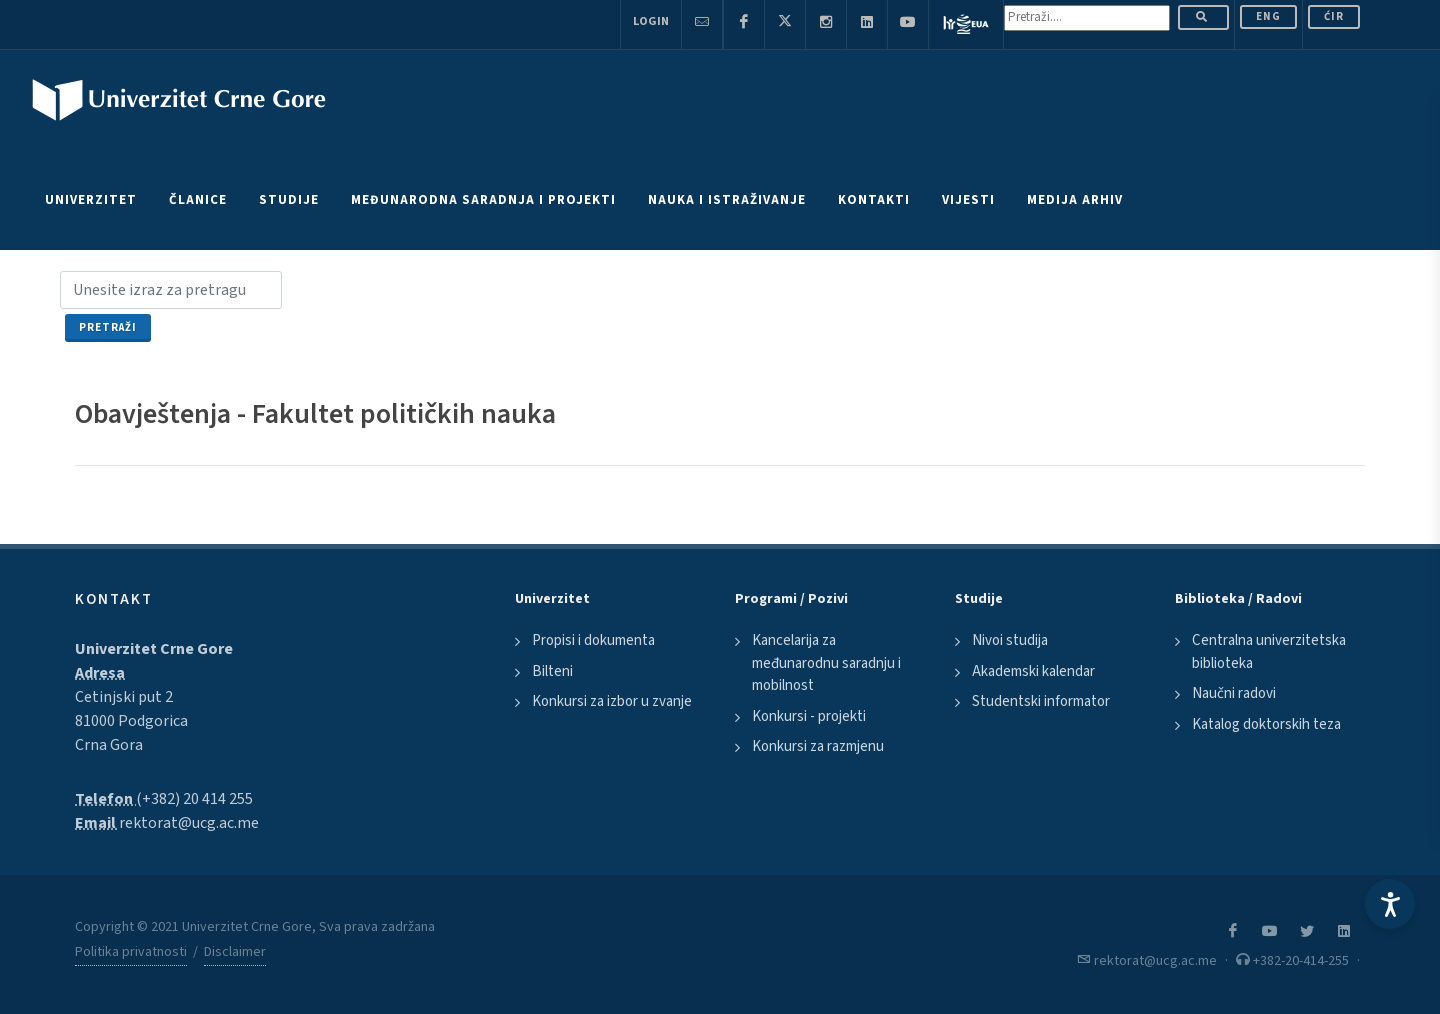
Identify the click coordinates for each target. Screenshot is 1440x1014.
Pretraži (108, 327)
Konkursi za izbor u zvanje (612, 701)
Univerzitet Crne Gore (154, 649)
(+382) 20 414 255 (194, 799)
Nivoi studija (1010, 640)
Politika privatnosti (131, 952)
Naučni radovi (1234, 693)
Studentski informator (1041, 701)
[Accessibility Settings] (1390, 904)
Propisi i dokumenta (593, 640)
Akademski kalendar (1033, 671)
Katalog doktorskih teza (1266, 724)
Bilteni (552, 671)
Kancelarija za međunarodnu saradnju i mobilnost (826, 663)
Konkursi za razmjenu (818, 746)
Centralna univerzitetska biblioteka (1269, 652)
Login (651, 21)
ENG (1268, 16)
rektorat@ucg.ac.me (189, 823)
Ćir (1334, 16)
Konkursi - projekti (809, 716)
